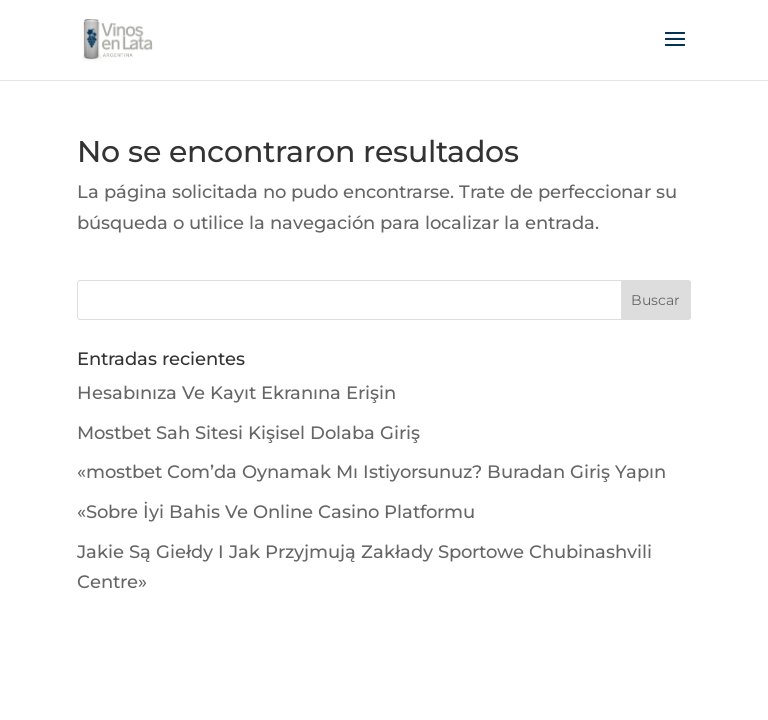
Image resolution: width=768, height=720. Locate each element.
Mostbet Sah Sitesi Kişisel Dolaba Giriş (248, 433)
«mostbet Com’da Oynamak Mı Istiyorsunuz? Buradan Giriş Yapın (371, 472)
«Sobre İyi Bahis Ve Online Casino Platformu (276, 512)
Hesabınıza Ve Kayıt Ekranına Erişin (236, 393)
